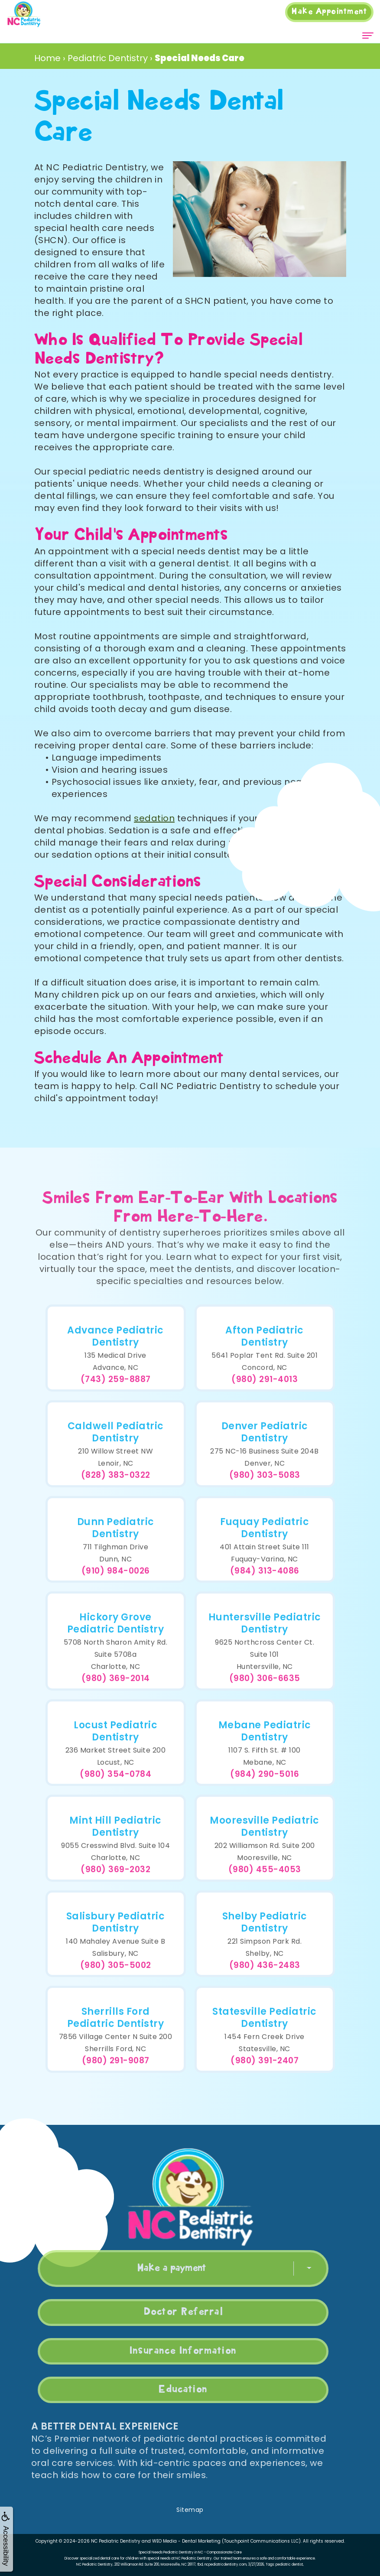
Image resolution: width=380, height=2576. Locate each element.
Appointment (329, 11)
